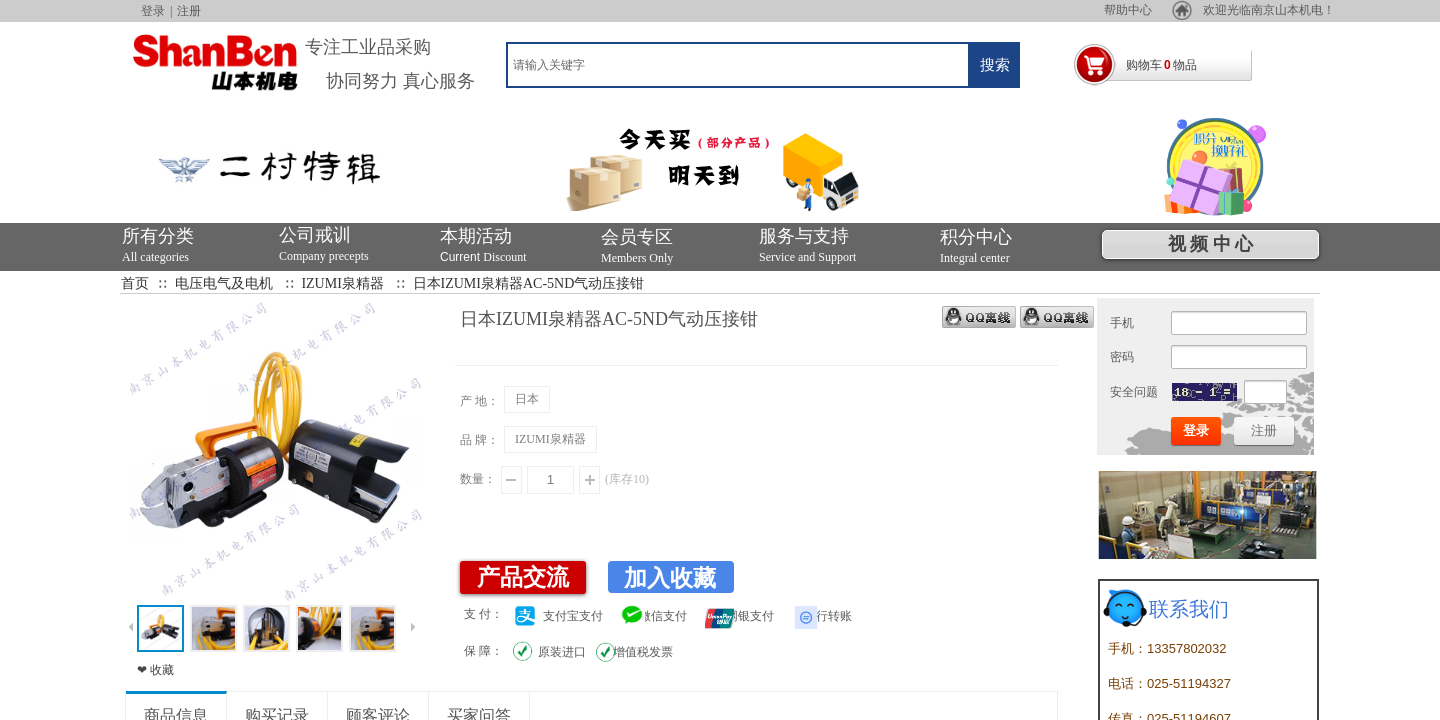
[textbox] (738, 65)
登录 (153, 11)
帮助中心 (1192, 10)
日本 (527, 399)
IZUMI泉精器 (342, 283)
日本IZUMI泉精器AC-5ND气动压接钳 (529, 283)
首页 (135, 283)
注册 (189, 11)
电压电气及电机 (224, 283)
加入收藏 (670, 578)
